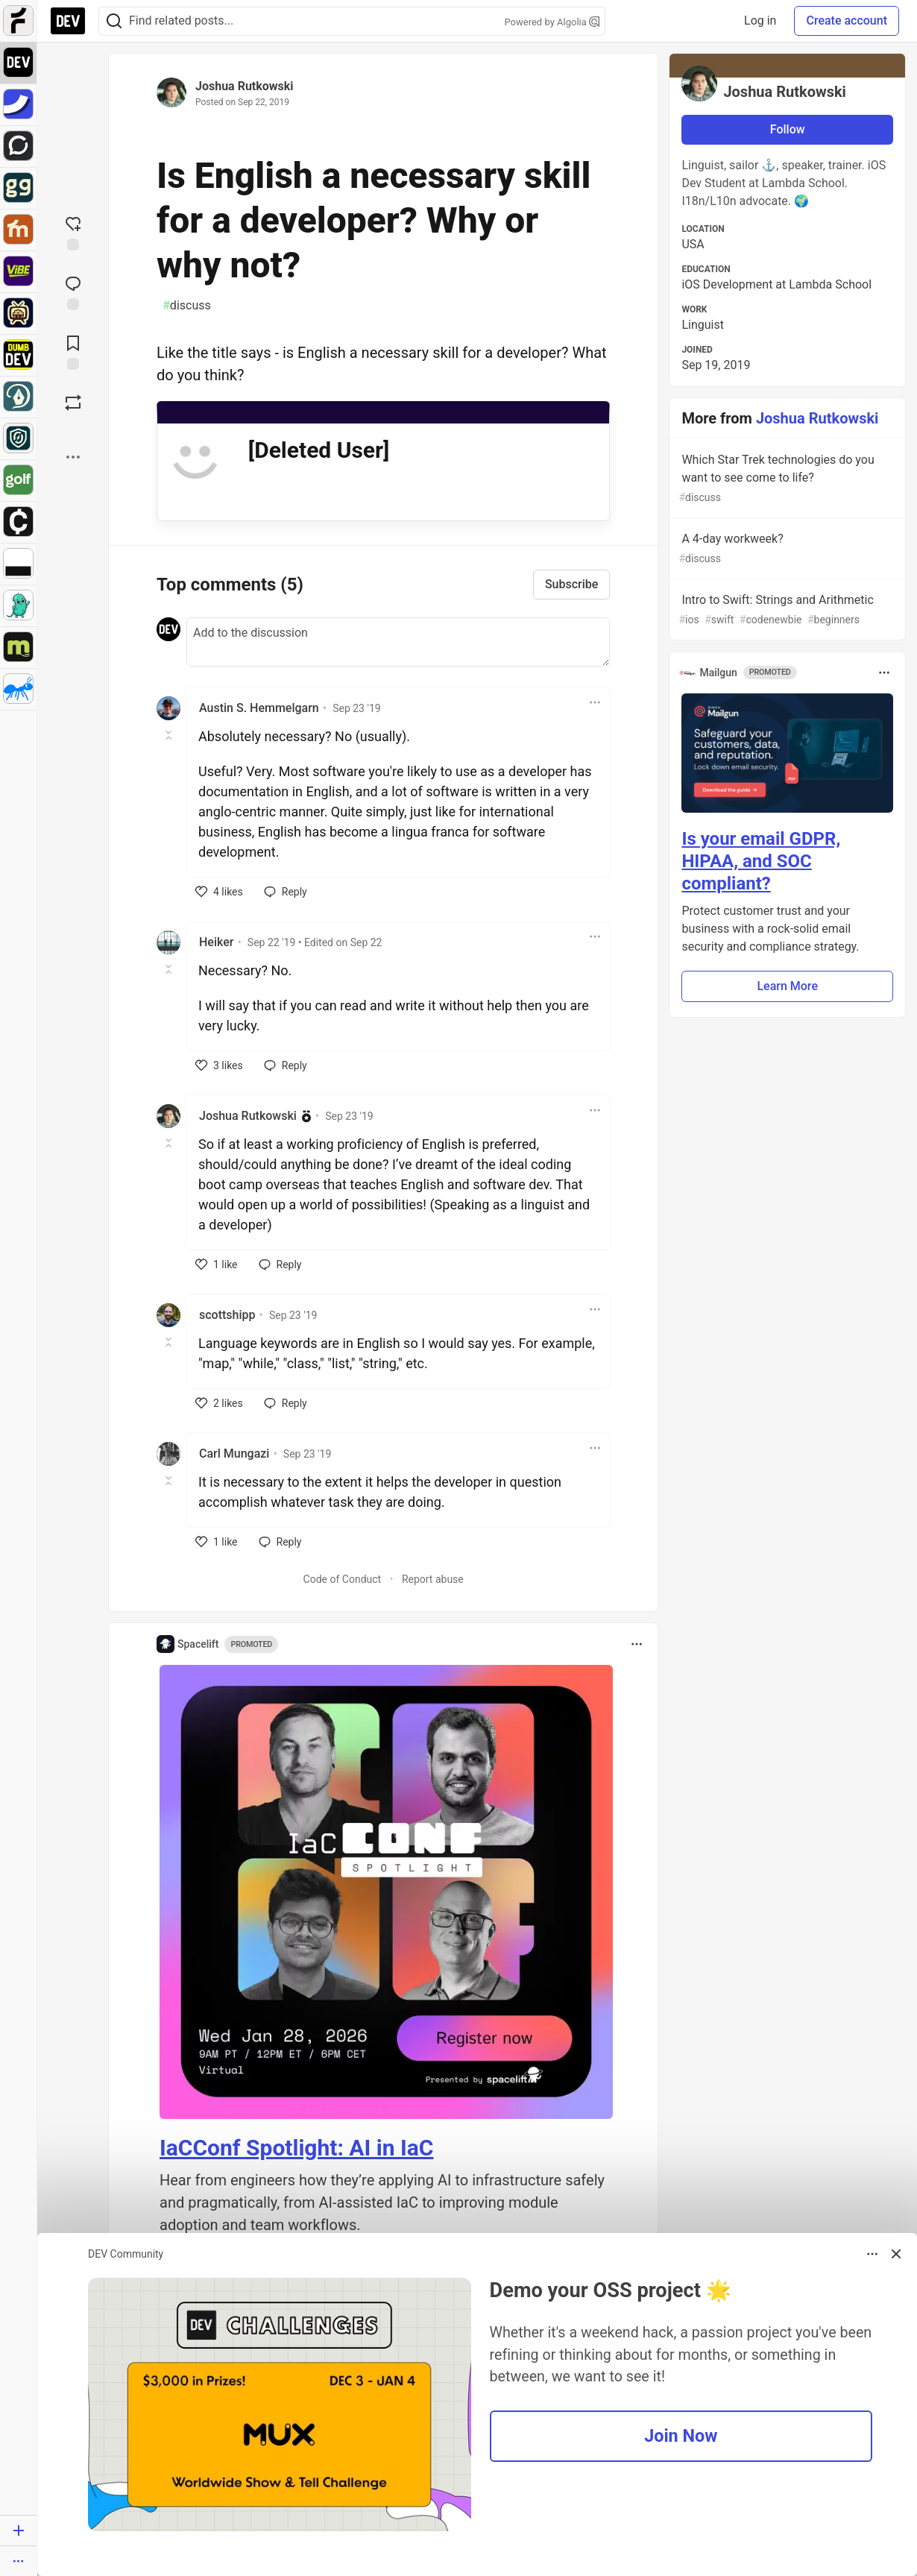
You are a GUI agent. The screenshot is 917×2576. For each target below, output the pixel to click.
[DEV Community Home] (67, 21)
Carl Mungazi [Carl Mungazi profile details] (234, 1453)
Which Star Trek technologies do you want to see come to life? (785, 479)
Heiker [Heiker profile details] (216, 942)
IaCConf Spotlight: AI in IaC (296, 2148)
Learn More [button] (787, 986)
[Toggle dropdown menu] (595, 702)
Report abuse (433, 1579)
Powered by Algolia (551, 22)
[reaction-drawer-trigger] (73, 232)
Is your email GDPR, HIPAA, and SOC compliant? (760, 861)
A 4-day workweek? (785, 549)
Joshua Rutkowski (244, 86)
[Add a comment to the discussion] (398, 642)
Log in (760, 20)
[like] (219, 892)
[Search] (114, 21)
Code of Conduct (342, 1579)
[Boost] (73, 402)
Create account (846, 20)
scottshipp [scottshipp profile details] (227, 1315)
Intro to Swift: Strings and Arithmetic (785, 610)
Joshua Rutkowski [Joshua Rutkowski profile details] (248, 1116)
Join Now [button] (680, 2435)
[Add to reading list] (73, 351)
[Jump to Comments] (73, 291)
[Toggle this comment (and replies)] (170, 735)
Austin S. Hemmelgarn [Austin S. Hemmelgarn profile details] (259, 708)
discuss (187, 306)
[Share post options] (73, 457)
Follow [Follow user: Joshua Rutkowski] (787, 129)
